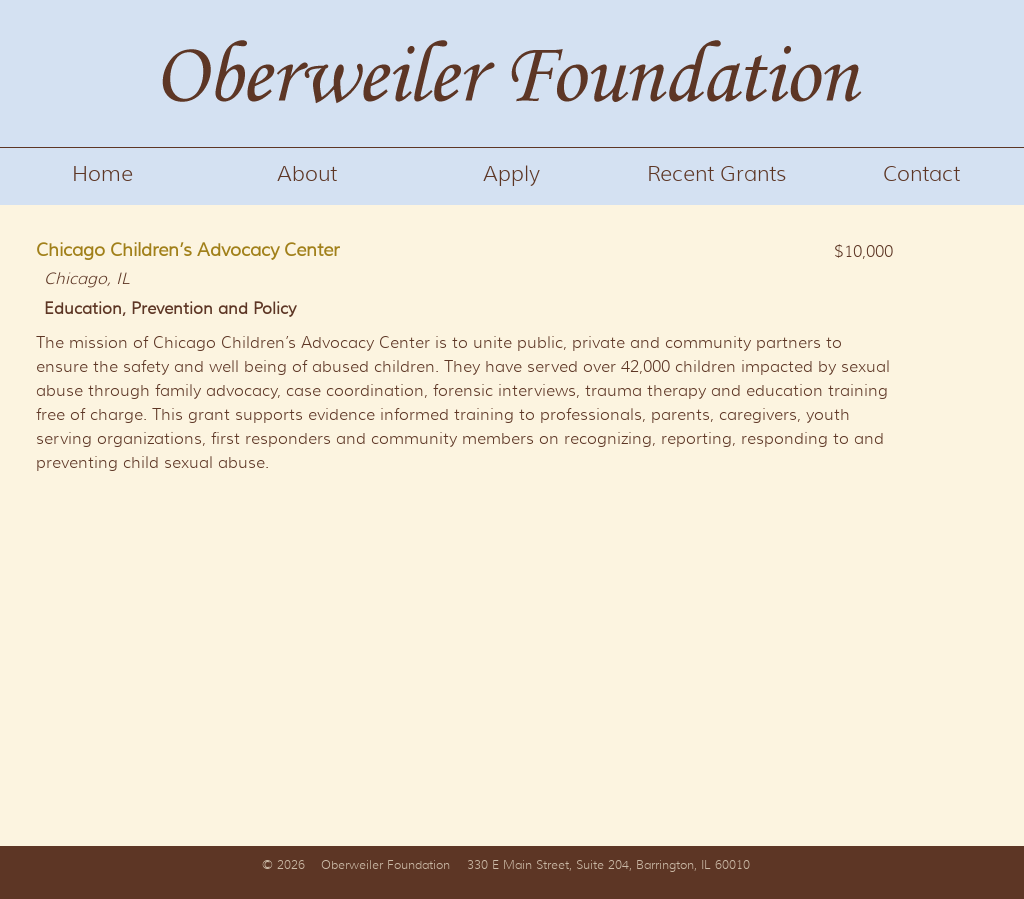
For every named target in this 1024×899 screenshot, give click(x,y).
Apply (511, 174)
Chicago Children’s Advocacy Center (187, 250)
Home (102, 174)
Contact (921, 174)
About (307, 174)
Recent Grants (716, 174)
